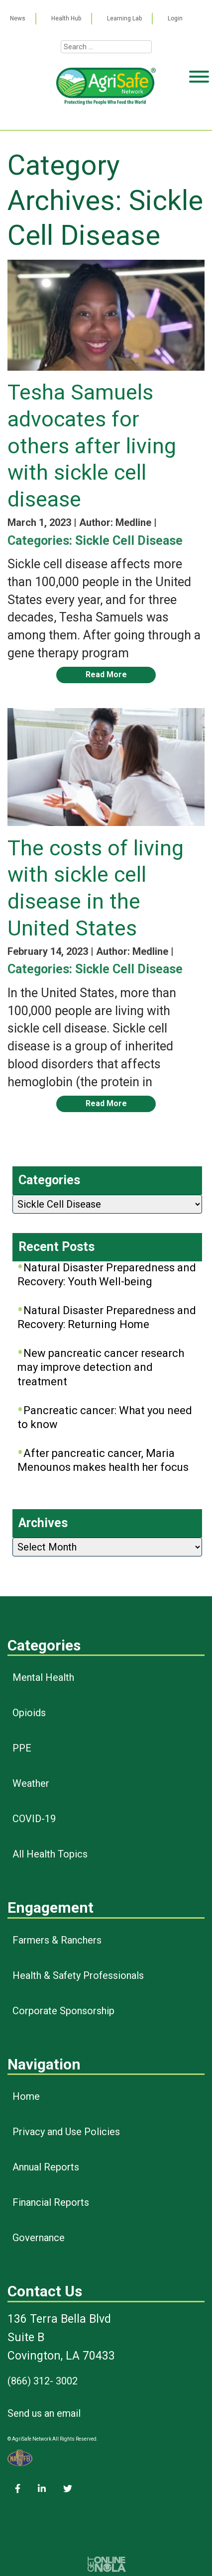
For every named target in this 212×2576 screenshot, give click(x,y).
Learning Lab (124, 18)
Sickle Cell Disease (129, 540)
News (17, 18)
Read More (106, 674)
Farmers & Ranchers (57, 1940)
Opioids (29, 1713)
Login (175, 18)
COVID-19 (34, 1819)
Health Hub (66, 18)
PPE (21, 1748)
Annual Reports (45, 2167)
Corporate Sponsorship (63, 2011)
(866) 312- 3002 (42, 2381)
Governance (38, 2238)
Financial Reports (50, 2202)
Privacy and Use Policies (66, 2132)
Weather (30, 1783)
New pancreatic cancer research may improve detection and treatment (100, 1367)
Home (26, 2096)
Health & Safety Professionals (78, 1975)
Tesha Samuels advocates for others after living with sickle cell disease (91, 446)
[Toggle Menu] (199, 115)
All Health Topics (50, 1854)
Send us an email (44, 2413)
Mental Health (43, 1677)
